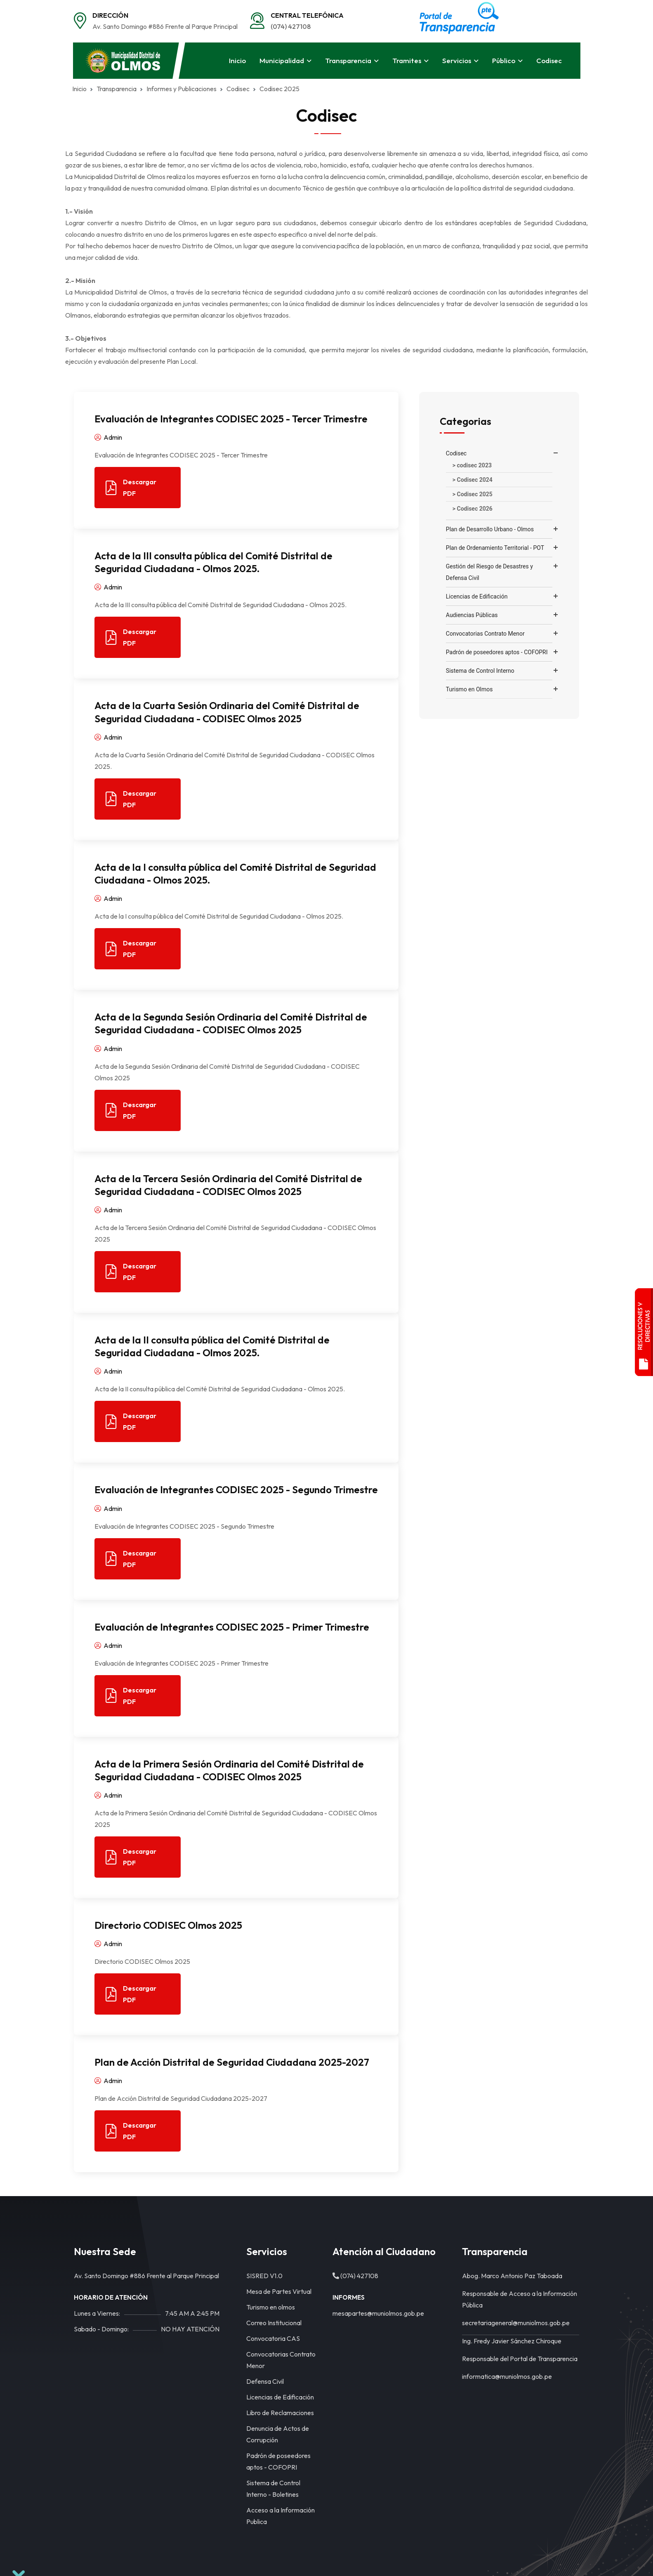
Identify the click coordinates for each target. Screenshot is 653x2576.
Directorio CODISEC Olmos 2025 (168, 1925)
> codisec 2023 (472, 465)
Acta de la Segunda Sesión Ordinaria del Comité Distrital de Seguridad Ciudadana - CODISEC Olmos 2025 (230, 1023)
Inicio (237, 60)
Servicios (456, 60)
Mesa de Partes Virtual (278, 2291)
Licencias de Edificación (477, 596)
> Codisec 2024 (473, 479)
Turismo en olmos (270, 2307)
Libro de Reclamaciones (280, 2413)
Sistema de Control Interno (480, 670)
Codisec (549, 60)
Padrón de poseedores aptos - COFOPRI (497, 652)
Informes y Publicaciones (175, 89)
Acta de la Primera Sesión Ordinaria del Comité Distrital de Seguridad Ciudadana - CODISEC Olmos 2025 (229, 1770)
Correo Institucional (274, 2323)
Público (503, 60)
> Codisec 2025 (473, 494)
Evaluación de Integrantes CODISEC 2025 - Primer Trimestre (231, 1627)
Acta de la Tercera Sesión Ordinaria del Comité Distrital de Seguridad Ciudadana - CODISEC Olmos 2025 (228, 1184)
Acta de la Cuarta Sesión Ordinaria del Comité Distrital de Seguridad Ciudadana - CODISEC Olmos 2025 (226, 711)
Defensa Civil (265, 2381)
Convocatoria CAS (273, 2338)
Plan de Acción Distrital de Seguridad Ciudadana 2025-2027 (231, 2062)
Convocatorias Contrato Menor (485, 633)
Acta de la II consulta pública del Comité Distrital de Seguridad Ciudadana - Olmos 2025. (212, 1346)
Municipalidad (281, 60)
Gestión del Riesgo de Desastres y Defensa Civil (489, 572)
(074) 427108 (291, 26)
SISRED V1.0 (264, 2276)
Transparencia (348, 60)
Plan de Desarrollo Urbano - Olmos (490, 529)
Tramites (406, 60)
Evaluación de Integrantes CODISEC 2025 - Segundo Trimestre (236, 1489)
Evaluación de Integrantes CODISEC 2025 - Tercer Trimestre (231, 418)
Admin (108, 437)
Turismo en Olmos (469, 689)
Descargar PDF (131, 487)
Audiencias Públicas (472, 615)
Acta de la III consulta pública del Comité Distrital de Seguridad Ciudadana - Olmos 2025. (213, 562)
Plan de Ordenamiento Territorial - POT (495, 547)
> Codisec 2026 (473, 508)
